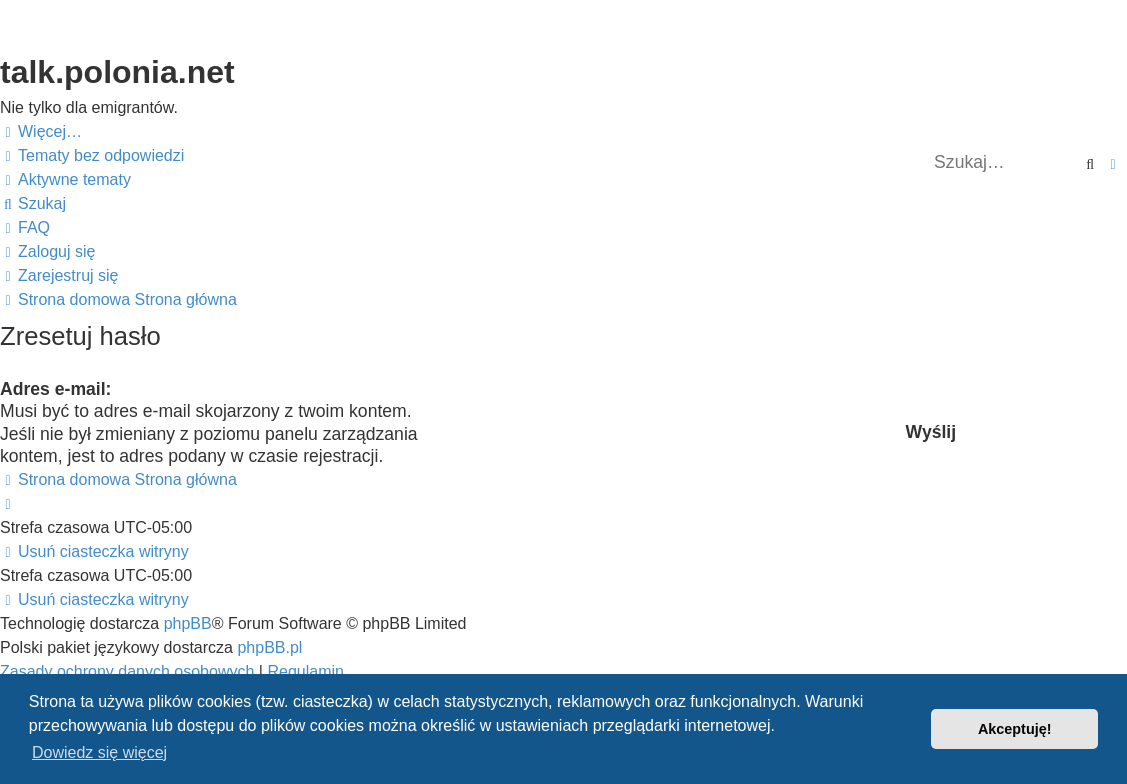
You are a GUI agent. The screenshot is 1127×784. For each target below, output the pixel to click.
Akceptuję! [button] (1015, 729)
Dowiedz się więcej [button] (99, 752)
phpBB (188, 623)
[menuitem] (92, 156)
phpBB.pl (269, 647)
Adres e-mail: (55, 389)
